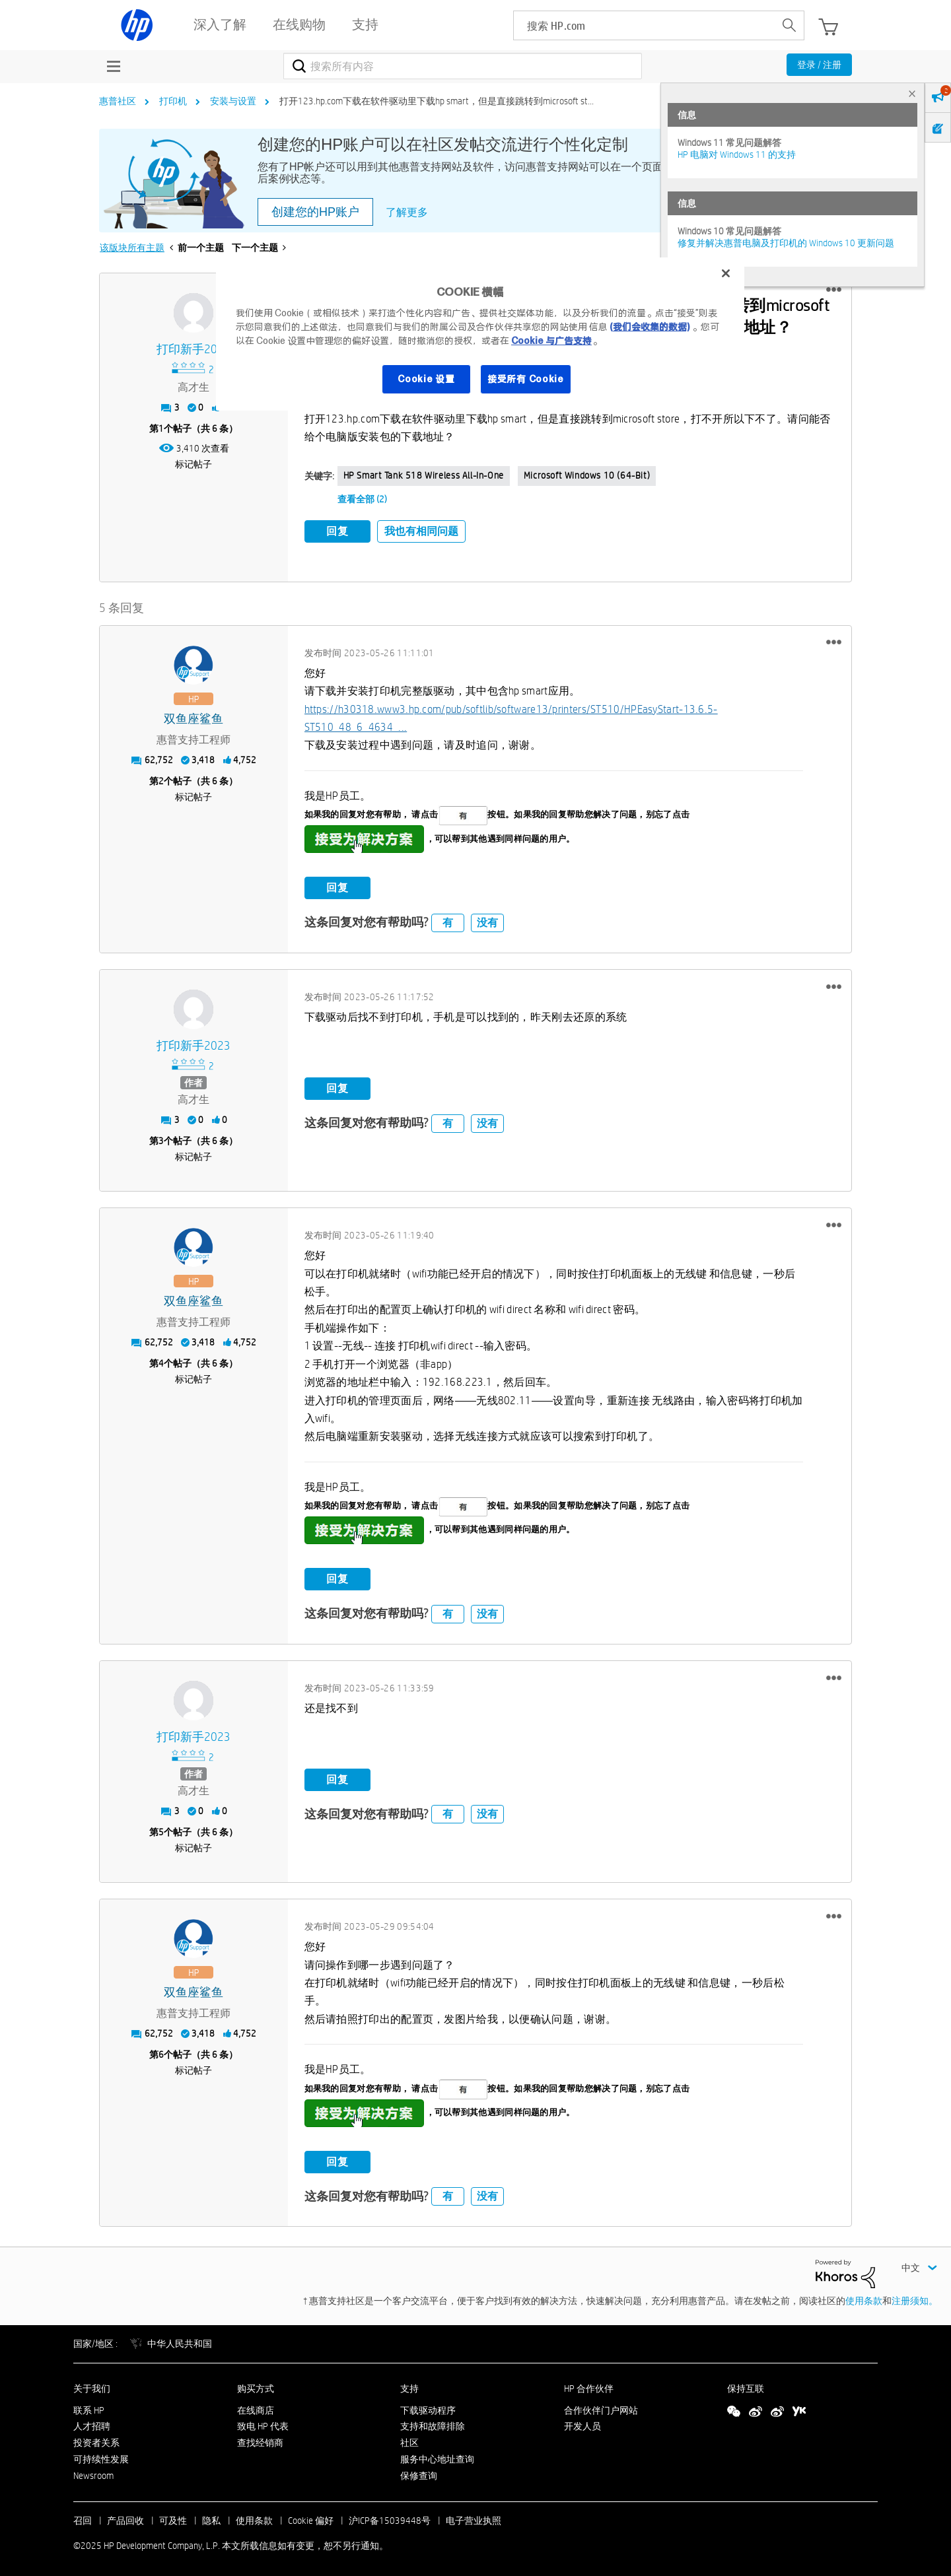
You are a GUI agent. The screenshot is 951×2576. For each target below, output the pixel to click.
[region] (480, 334)
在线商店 (255, 2407)
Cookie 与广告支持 (551, 341)
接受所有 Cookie (525, 379)
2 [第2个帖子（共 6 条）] (161, 778)
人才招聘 (91, 2423)
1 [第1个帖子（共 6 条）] (161, 428)
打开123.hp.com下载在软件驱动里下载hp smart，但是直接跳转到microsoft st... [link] (436, 101)
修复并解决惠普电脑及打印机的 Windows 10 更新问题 (786, 243)
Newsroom (93, 2472)
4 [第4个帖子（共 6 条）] (161, 1361)
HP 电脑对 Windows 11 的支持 (737, 154)
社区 (409, 2440)
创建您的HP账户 (315, 212)
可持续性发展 (101, 2456)
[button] (833, 289)
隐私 (211, 2517)
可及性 (173, 2517)
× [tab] (912, 93)
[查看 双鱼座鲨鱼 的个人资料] (193, 716)
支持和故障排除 (432, 2423)
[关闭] (725, 273)
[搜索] (462, 66)
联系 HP (88, 2407)
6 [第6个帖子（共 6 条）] (161, 2052)
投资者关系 (96, 2440)
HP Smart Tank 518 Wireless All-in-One (423, 475)
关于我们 (91, 2385)
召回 (82, 2517)
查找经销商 (260, 2440)
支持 (409, 2385)
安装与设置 (233, 101)
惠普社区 (117, 101)
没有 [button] (487, 919)
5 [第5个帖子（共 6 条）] (161, 1829)
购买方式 (255, 2385)
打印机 (173, 101)
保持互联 (745, 2385)
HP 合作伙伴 (589, 2385)
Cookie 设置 (426, 379)
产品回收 (125, 2517)
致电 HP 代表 (263, 2423)
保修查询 (418, 2472)
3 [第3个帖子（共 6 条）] (161, 1138)
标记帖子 (193, 464)
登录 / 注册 (819, 65)
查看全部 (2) (362, 499)
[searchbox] (644, 25)
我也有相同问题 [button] (421, 531)
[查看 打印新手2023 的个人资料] (193, 349)
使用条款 (863, 2298)
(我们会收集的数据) (649, 327)
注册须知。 (915, 2298)
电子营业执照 (473, 2517)
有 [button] (447, 919)
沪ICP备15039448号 (390, 2517)
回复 (337, 531)
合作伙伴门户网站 (601, 2407)
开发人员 (582, 2423)
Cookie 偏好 (311, 2517)
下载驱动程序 (428, 2407)
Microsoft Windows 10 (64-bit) (587, 475)
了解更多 (407, 212)
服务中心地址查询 (437, 2456)
